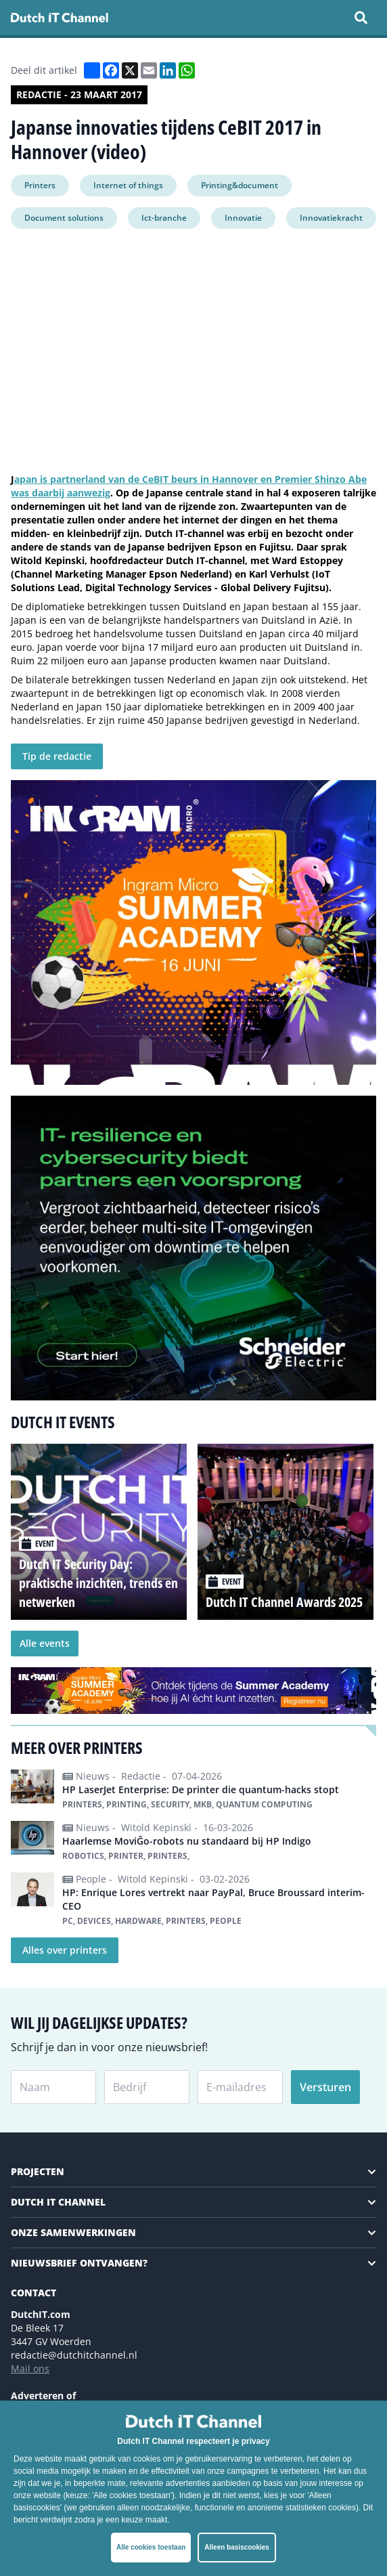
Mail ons (30, 2368)
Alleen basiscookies (236, 2547)
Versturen (325, 2087)
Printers (39, 185)
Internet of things (128, 185)
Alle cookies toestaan (150, 2547)
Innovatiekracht (331, 217)
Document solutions (64, 217)
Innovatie (243, 217)
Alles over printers (64, 1950)
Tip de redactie (56, 756)
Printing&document (239, 185)
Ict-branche (164, 217)
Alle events (45, 1643)
